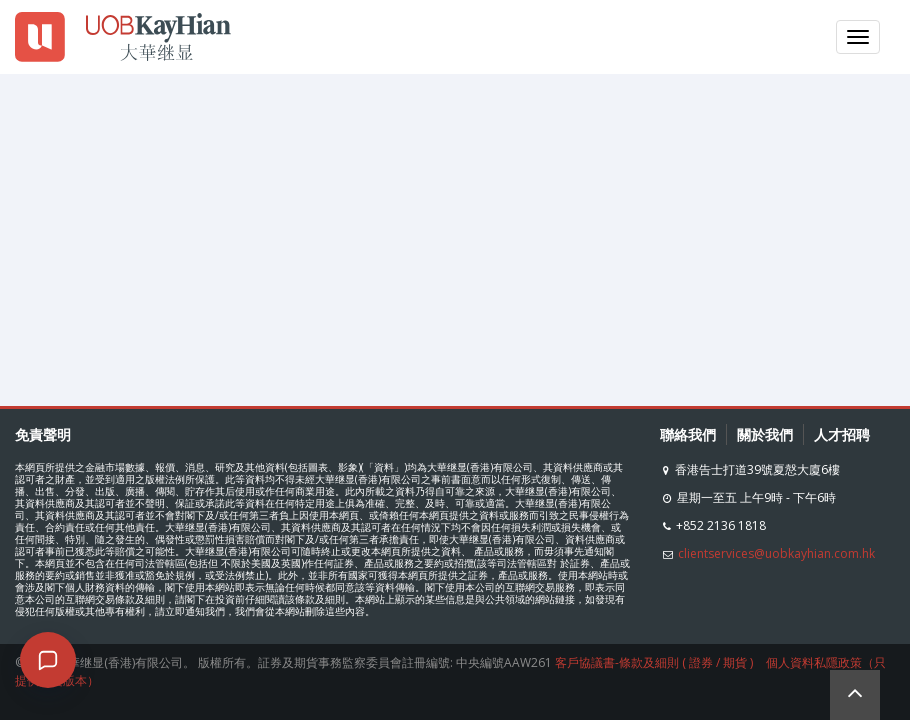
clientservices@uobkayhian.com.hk (776, 553)
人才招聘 (842, 434)
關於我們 (765, 434)
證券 (701, 662)
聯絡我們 (688, 434)
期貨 (735, 662)
